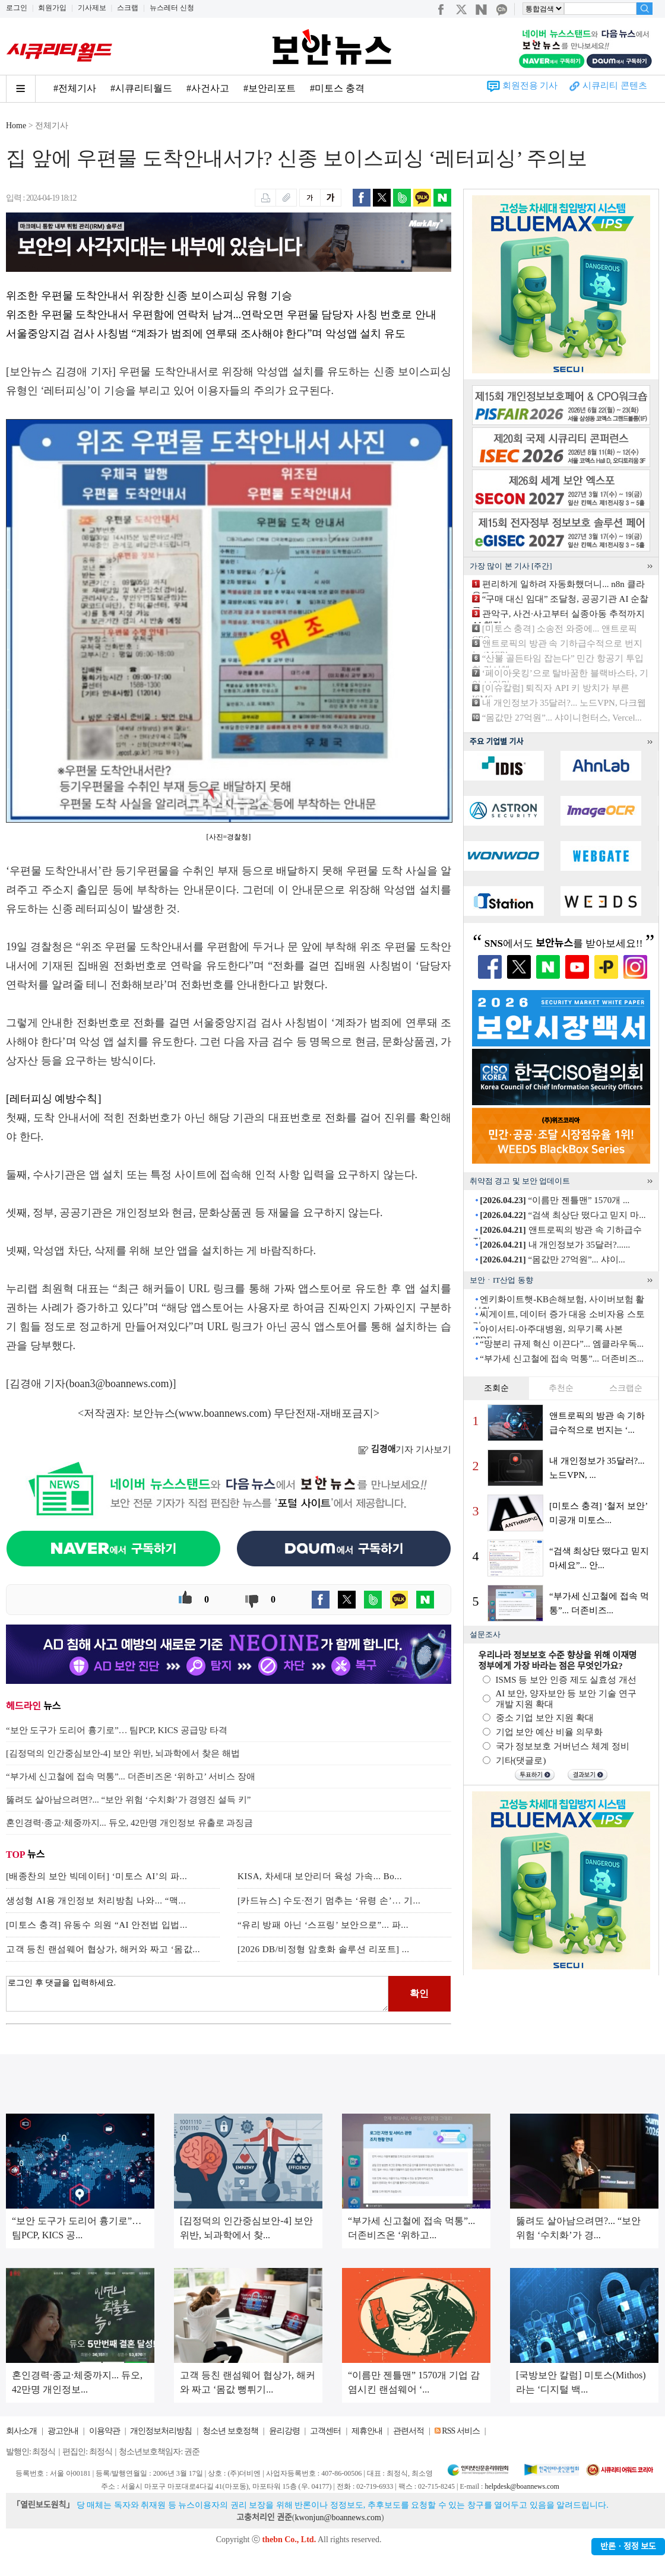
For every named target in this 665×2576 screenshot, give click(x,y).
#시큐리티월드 (141, 88)
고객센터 (325, 2430)
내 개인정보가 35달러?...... (555, 1244)
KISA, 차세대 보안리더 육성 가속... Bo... (320, 1876)
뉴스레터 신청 (172, 8)
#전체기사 (74, 88)
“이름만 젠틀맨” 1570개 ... (554, 1200)
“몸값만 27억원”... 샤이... (552, 1259)
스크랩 (127, 8)
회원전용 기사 (530, 85)
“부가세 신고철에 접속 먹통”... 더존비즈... (562, 1358)
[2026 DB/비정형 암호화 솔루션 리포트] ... (324, 1949)
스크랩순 (625, 1388)
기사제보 (92, 8)
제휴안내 (367, 2430)
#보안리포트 (269, 88)
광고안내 (63, 2430)
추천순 (561, 1388)
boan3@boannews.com (119, 1383)
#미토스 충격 (337, 88)
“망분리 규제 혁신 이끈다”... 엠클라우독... (562, 1344)
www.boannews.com (223, 1413)
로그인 (16, 8)
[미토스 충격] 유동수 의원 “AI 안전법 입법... (97, 1925)
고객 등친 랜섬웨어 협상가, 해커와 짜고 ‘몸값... (103, 1949)
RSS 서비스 (460, 2430)
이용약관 (104, 2430)
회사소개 (21, 2430)
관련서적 (408, 2430)
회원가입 (52, 8)
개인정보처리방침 (161, 2430)
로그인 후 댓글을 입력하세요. (197, 1994)
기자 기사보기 (404, 1449)
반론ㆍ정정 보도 (628, 2546)
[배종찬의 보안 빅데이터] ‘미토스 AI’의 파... (96, 1876)
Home (16, 125)
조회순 (496, 1388)
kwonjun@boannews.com (337, 2517)
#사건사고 (207, 88)
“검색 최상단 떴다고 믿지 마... (562, 1215)
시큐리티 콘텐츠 (614, 85)
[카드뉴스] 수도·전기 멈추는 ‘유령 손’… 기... (329, 1900)
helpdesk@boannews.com (521, 2486)
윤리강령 (284, 2430)
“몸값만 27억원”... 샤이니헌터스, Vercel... (562, 717)
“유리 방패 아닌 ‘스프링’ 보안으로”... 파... (323, 1925)
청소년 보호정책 (230, 2430)
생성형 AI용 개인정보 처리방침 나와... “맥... (96, 1900)
